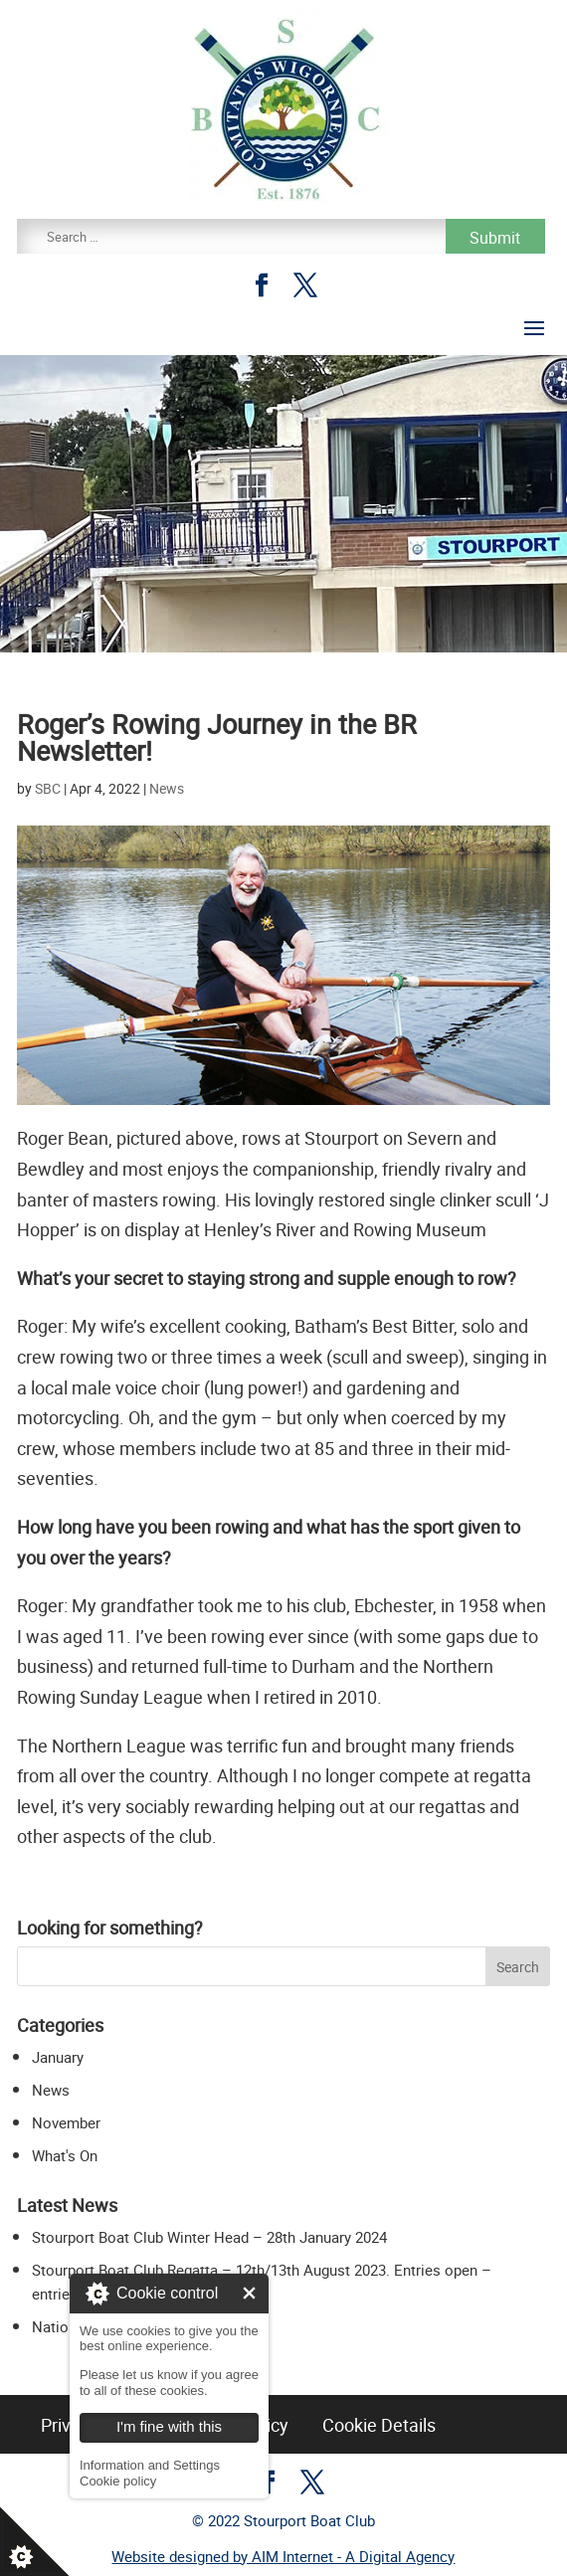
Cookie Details (379, 2425)
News (166, 788)
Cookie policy (118, 2481)
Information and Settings (150, 2465)
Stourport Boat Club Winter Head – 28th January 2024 (209, 2237)
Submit (495, 238)
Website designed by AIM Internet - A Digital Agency (283, 2556)
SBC (48, 788)
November (66, 2122)
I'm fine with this (249, 2293)
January (58, 2057)
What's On (64, 2155)
